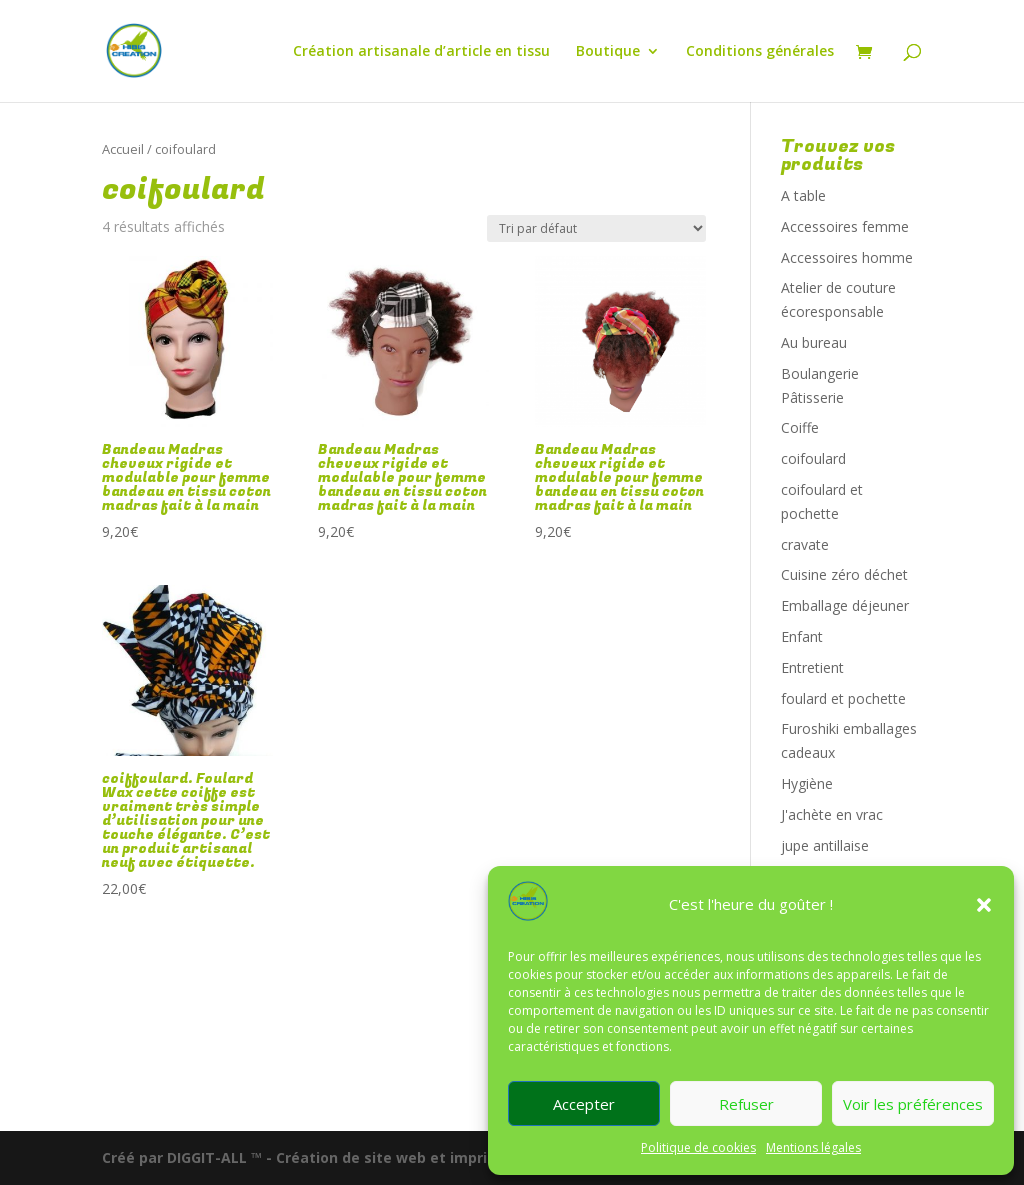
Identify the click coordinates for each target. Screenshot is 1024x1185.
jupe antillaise (825, 845)
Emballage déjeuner (845, 605)
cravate (805, 544)
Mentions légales (813, 1147)
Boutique (608, 52)
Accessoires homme (847, 257)
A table (803, 195)
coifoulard (813, 458)
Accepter (584, 1104)
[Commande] (596, 228)
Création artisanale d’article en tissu (421, 52)
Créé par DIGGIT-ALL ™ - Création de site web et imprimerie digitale (345, 1157)
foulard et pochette (843, 698)
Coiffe (800, 427)
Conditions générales (760, 52)
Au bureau (814, 342)
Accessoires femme (845, 226)
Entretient (812, 667)
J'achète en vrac (832, 814)
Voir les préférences (913, 1104)
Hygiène (807, 783)
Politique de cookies (698, 1147)
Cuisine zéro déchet (844, 574)
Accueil (123, 149)
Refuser (746, 1104)
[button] (984, 905)
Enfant (802, 636)
